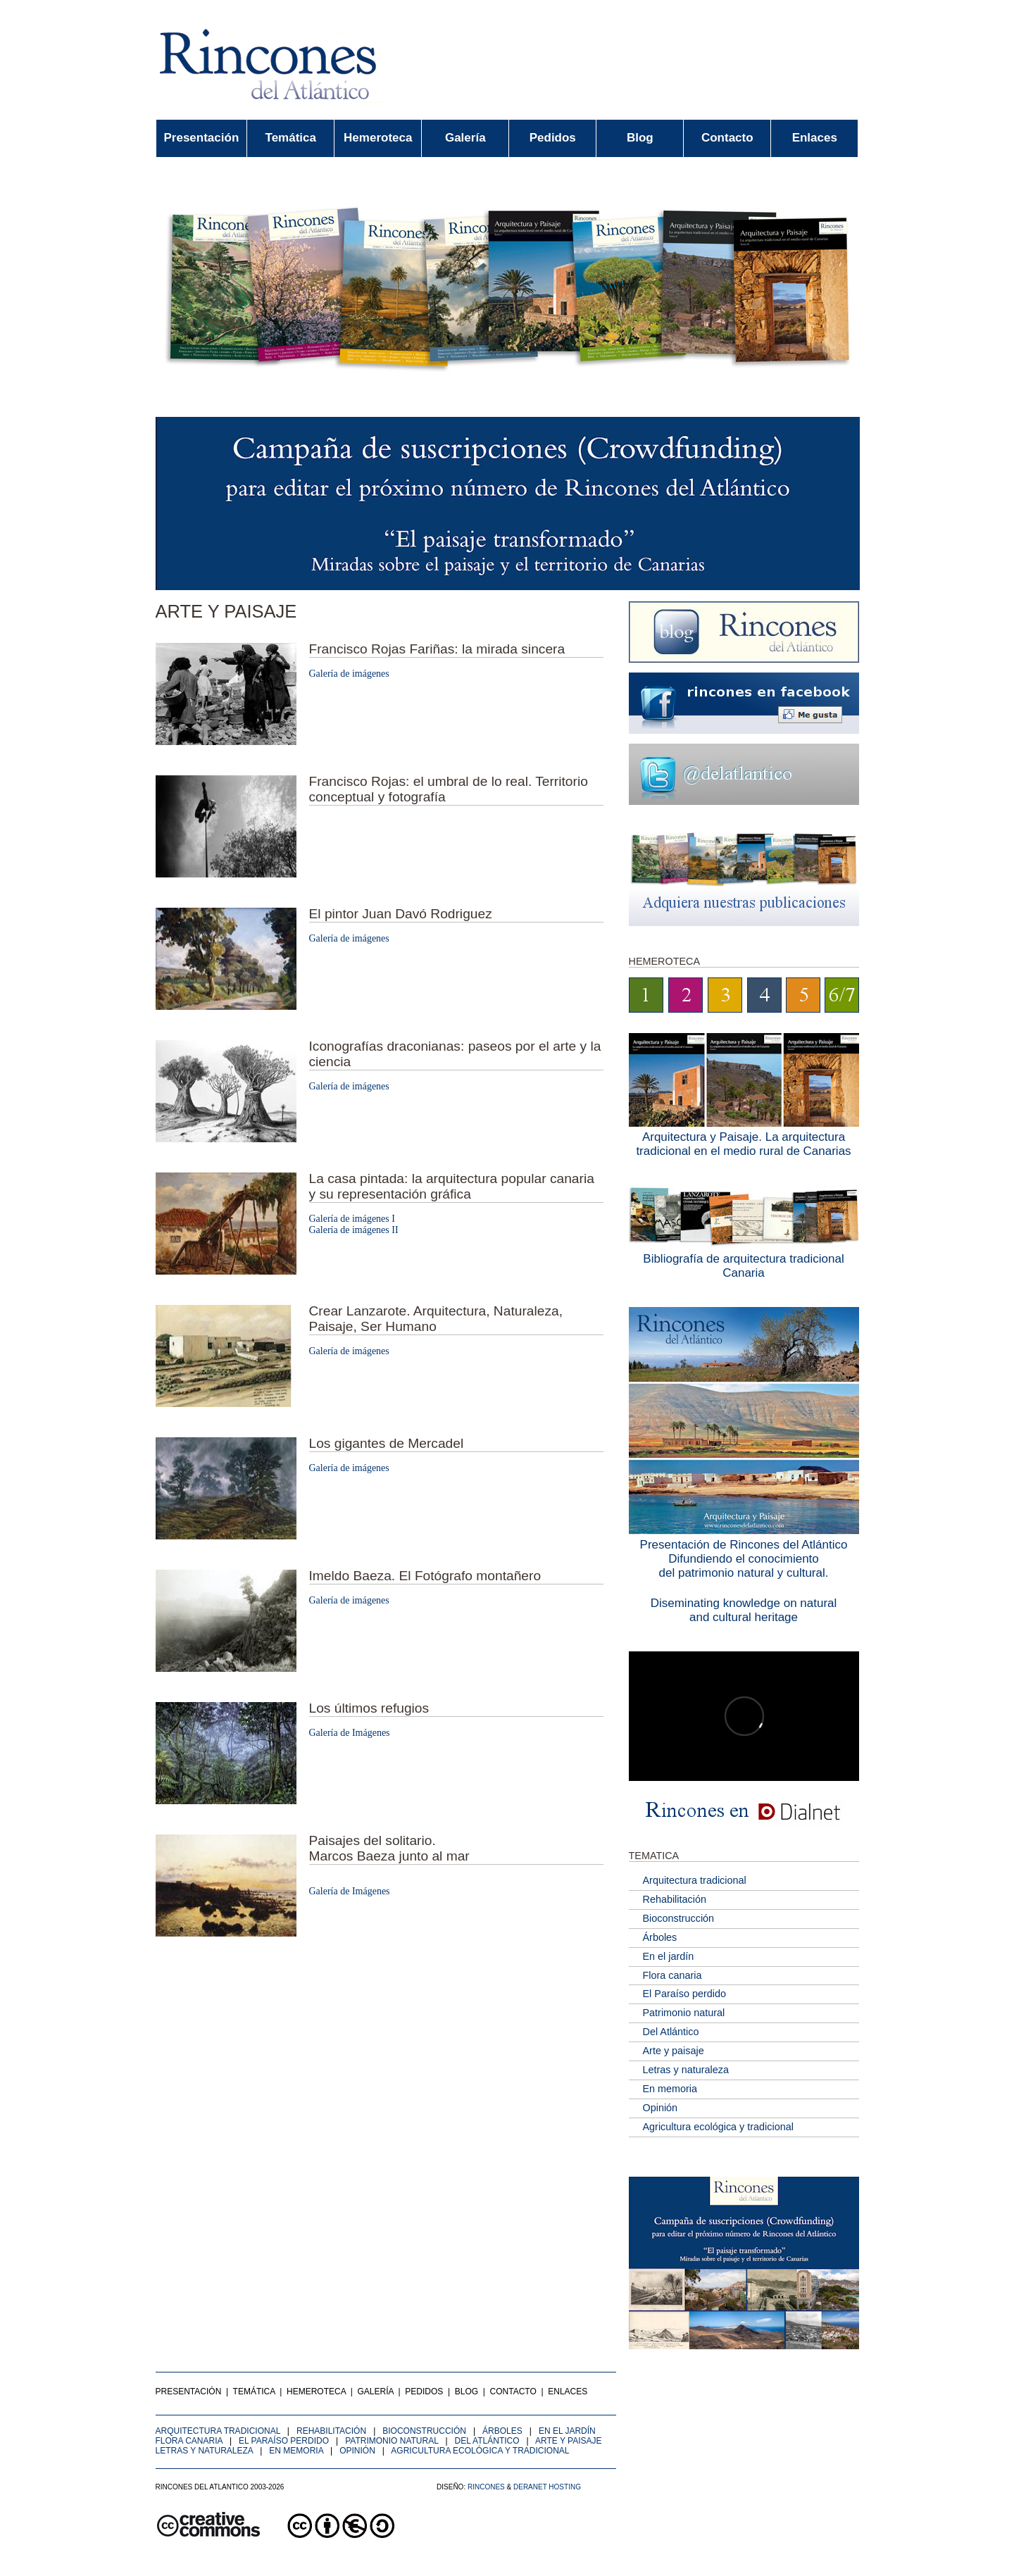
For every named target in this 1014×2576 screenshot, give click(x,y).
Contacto (727, 137)
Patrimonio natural (684, 2012)
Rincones (486, 2487)
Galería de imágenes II (354, 1230)
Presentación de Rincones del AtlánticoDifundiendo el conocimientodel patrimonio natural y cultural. (744, 1559)
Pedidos (553, 137)
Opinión (660, 2107)
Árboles (660, 1937)
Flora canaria (672, 1975)
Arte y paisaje (673, 2050)
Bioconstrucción (679, 1918)
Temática (290, 137)
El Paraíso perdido (684, 1993)
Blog (640, 137)
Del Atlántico (671, 2031)
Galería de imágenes (349, 673)
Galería (465, 137)
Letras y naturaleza (686, 2069)
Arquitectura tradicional (694, 1880)
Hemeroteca (378, 137)
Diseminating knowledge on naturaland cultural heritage (744, 1610)
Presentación (201, 137)
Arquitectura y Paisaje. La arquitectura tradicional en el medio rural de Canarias (743, 1144)
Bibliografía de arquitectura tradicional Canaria (743, 1266)
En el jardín (668, 1956)
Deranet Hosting (547, 2487)
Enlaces (814, 137)
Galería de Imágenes (349, 1732)
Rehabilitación (674, 1899)
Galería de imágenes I (352, 1218)
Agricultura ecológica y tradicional (718, 2126)
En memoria (670, 2088)
